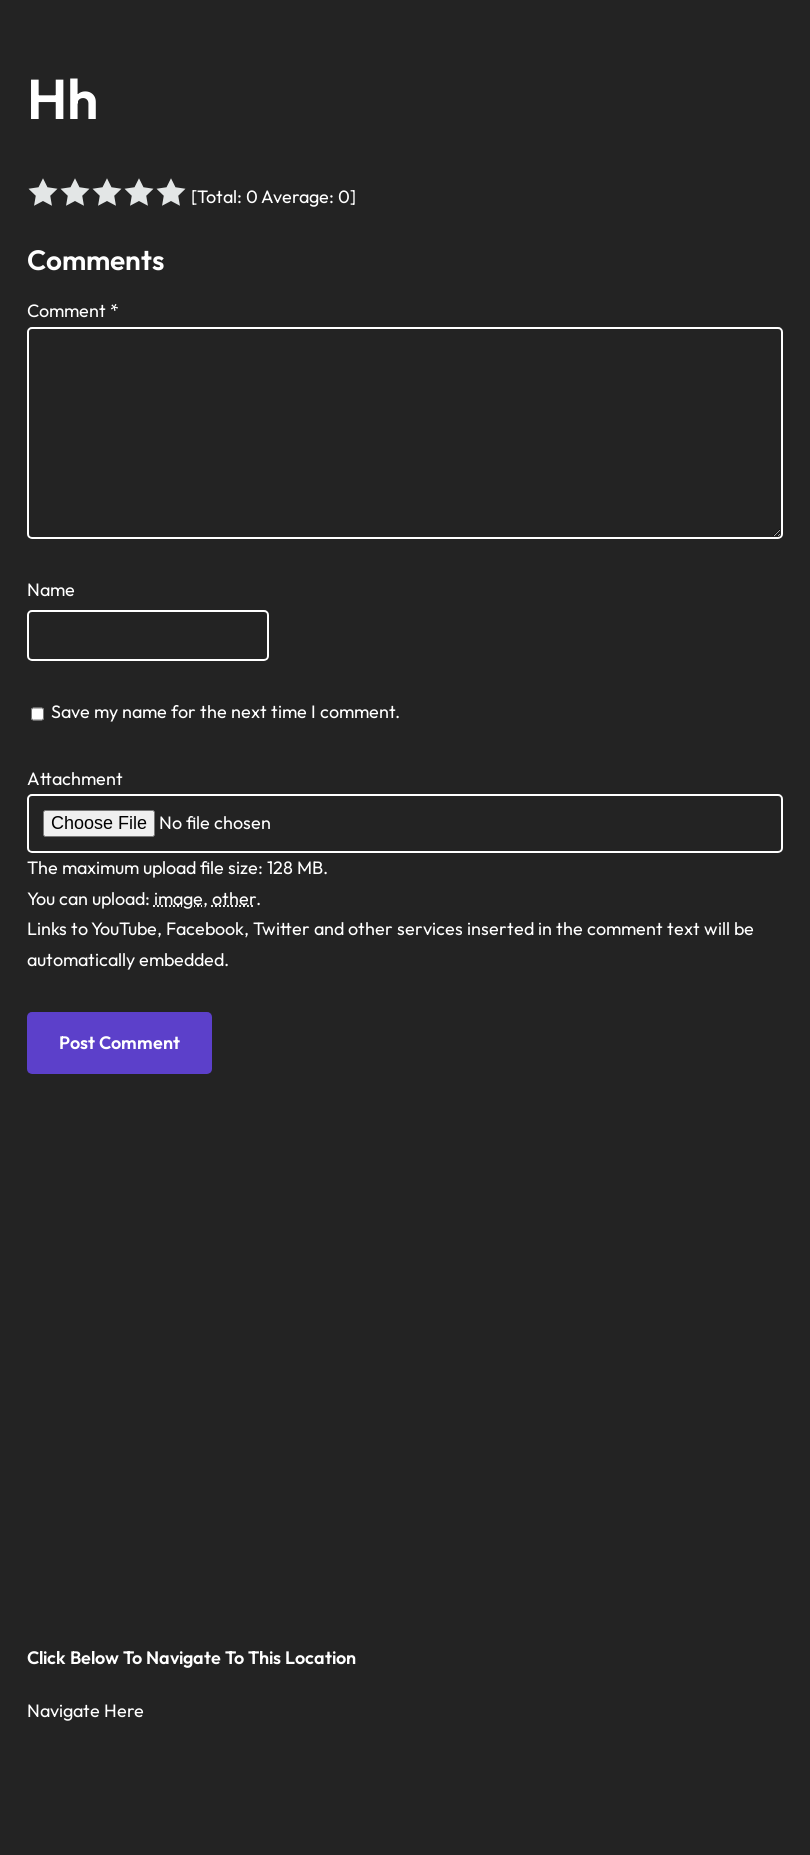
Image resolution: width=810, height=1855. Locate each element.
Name (51, 589)
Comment (73, 310)
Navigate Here (85, 1710)
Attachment (75, 778)
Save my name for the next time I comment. (225, 711)
